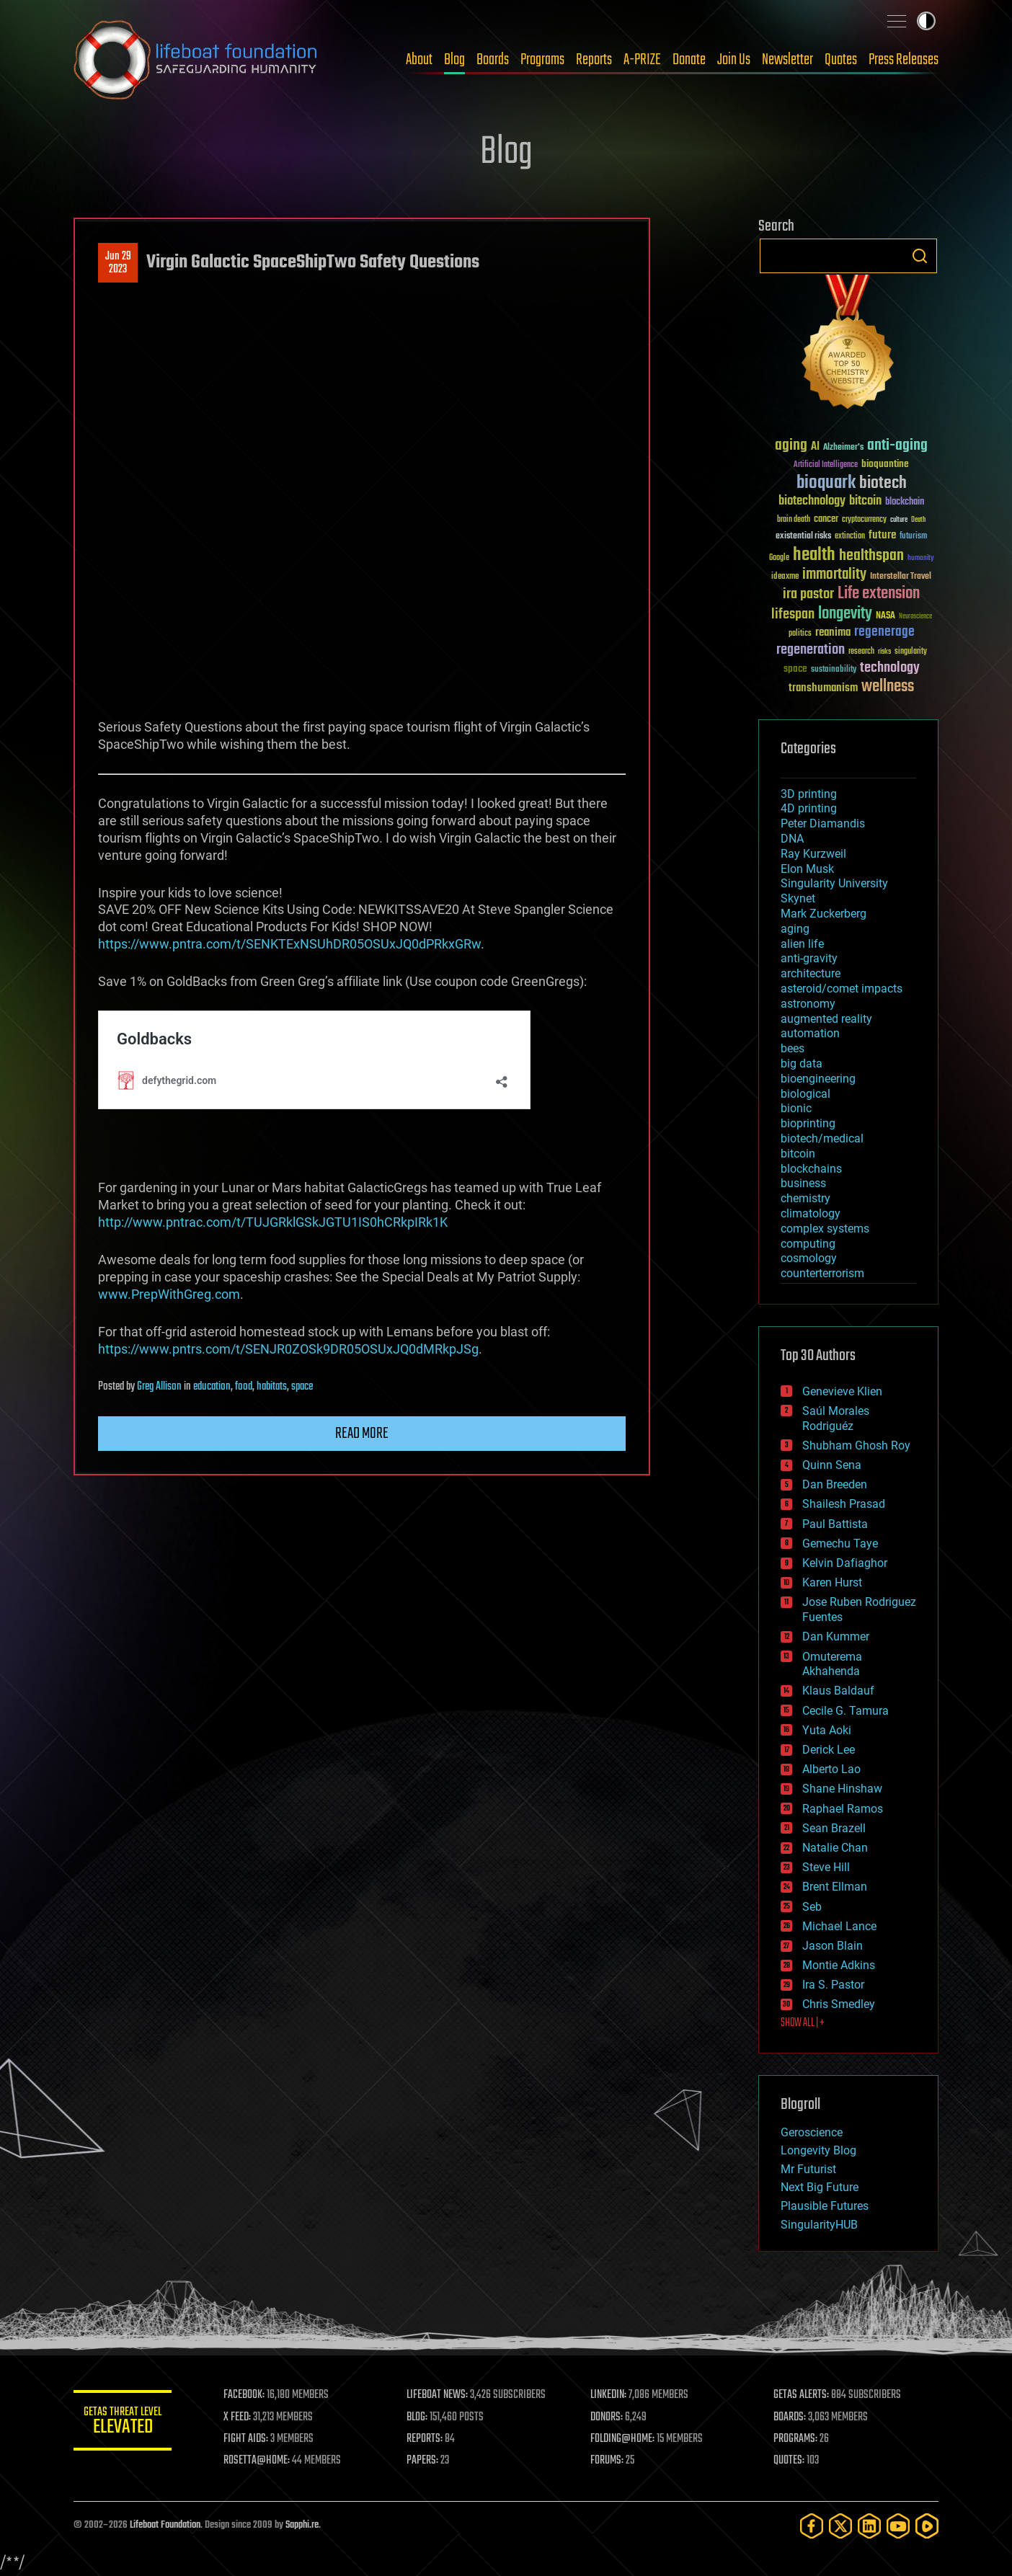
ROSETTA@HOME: (259, 2460)
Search (919, 256)
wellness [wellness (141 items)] (887, 687)
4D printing (809, 808)
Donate (689, 59)
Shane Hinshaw (842, 1788)
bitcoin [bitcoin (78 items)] (865, 501)
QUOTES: (789, 2460)
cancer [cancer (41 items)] (826, 519)
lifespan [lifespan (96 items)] (793, 614)
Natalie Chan (835, 1848)
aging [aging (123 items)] (791, 446)
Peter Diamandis (823, 823)
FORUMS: (608, 2460)
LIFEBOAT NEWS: (439, 2395)
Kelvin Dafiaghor (844, 1563)
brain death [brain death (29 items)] (793, 520)
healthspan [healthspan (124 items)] (871, 556)
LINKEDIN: (610, 2395)
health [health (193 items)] (814, 555)
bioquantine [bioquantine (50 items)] (885, 464)
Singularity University (834, 883)
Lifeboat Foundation (165, 2525)
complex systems (825, 1228)
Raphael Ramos (842, 1809)
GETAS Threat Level (124, 2423)
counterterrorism (822, 1273)
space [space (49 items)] (795, 668)
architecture (810, 973)
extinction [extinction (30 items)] (850, 536)
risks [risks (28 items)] (884, 651)
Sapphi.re (302, 2525)
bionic (796, 1108)
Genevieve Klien (842, 1391)
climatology (810, 1213)
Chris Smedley (838, 2004)
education (212, 1386)
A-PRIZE (642, 59)
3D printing (809, 794)
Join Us (733, 59)
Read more (362, 1433)
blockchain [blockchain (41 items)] (904, 502)
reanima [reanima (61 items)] (833, 632)
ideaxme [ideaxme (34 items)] (785, 577)
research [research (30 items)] (861, 652)
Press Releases (903, 59)
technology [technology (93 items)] (890, 668)
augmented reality (826, 1019)
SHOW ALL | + (803, 2023)
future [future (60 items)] (882, 535)
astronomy (808, 1004)
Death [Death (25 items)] (918, 520)
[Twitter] (840, 2526)
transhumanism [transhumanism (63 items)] (823, 688)
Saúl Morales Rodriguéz (835, 1418)
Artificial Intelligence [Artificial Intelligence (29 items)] (826, 465)
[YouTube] (898, 2526)
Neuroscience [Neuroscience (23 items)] (915, 617)
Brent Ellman (834, 1886)
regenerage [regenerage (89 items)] (884, 632)
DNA (792, 838)
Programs (542, 59)
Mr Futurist (808, 2169)
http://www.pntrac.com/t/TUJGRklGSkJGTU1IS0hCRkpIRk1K (273, 1222)
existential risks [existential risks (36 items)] (803, 536)
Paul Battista (835, 1524)
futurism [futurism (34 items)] (913, 537)
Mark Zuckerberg (823, 913)
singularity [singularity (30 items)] (911, 652)
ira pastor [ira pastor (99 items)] (808, 594)
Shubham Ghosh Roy (856, 1445)
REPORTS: (427, 2439)
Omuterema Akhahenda (832, 1664)
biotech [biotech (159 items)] (883, 483)
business (803, 1183)
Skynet (798, 898)
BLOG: (419, 2417)
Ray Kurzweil (813, 854)
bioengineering (818, 1078)
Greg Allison (159, 1386)
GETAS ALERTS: (802, 2395)
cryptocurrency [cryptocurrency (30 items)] (864, 520)
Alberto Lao (831, 1769)
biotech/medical (822, 1138)
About (419, 59)
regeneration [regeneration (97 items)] (810, 649)
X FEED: (240, 2417)
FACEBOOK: (246, 2395)
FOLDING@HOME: (624, 2439)
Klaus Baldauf (838, 1690)
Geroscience (812, 2132)
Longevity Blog (818, 2150)
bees (792, 1048)
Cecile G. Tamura (845, 1711)
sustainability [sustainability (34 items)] (833, 670)
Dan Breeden (834, 1484)
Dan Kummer (835, 1636)
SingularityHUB (819, 2224)
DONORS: (608, 2417)
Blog (454, 59)
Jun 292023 (118, 263)
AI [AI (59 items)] (815, 447)
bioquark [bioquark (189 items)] (826, 483)
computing (808, 1244)
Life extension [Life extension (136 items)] (879, 594)
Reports (594, 59)
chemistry (805, 1198)
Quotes (841, 59)
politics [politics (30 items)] (800, 634)
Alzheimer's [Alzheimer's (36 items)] (843, 448)
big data (801, 1063)
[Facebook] (811, 2526)
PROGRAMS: (796, 2439)
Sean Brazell (834, 1828)
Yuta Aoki (826, 1730)
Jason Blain (832, 1946)
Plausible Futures (825, 2206)
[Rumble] (926, 2526)
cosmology (809, 1258)
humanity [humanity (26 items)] (920, 558)
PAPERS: (424, 2460)
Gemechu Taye (840, 1543)
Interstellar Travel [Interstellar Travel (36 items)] (900, 577)
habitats (272, 1386)
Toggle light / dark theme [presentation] (926, 21)
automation (810, 1033)
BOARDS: (790, 2417)
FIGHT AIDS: (248, 2439)
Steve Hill (826, 1867)
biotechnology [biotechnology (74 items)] (811, 501)
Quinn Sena (831, 1465)
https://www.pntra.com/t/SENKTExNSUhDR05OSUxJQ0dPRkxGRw (289, 943)
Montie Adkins (838, 1965)
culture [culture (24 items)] (898, 520)
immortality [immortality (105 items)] (834, 574)
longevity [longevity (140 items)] (845, 614)
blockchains (811, 1169)
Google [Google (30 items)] (779, 558)
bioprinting (808, 1123)
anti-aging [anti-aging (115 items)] (897, 446)
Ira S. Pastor (833, 1984)
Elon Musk (807, 869)
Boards (492, 59)
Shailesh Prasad (843, 1504)
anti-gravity (809, 958)
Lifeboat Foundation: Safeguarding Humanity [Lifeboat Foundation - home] (196, 59)
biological (805, 1094)
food (243, 1386)
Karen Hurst (832, 1582)
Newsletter (787, 59)
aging (795, 929)
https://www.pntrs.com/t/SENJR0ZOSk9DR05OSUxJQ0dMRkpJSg (288, 1348)
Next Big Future (819, 2187)
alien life (802, 944)
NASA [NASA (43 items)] (885, 616)
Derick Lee (828, 1749)
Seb (812, 1907)
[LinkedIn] (869, 2526)
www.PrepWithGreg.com (169, 1294)
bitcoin (798, 1153)
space (302, 1386)
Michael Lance (839, 1926)
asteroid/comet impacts (841, 988)
